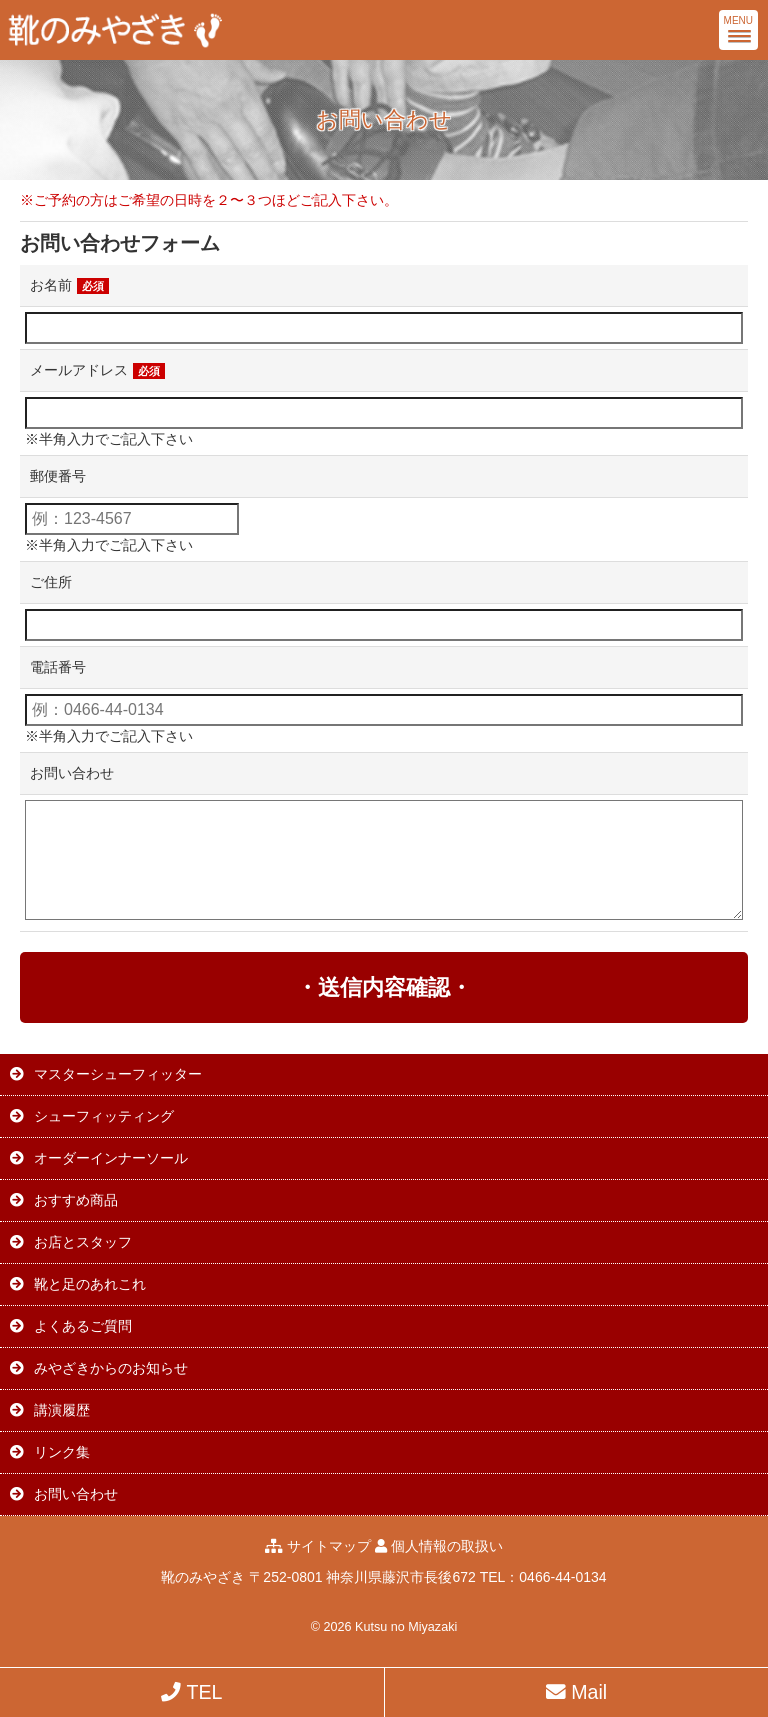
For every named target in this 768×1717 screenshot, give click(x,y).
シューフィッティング (104, 1116)
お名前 (69, 285)
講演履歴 (62, 1410)
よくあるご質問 (83, 1326)
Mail (576, 1692)
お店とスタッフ (83, 1242)
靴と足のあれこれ (90, 1284)
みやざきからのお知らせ (111, 1368)
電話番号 (58, 667)
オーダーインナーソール (111, 1158)
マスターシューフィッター (118, 1074)
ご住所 (51, 582)
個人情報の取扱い (447, 1546)
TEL (191, 1692)
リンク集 (62, 1452)
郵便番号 (58, 476)
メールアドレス (97, 370)
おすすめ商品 (76, 1200)
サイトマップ (329, 1546)
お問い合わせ (72, 773)
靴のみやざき (203, 1577)
